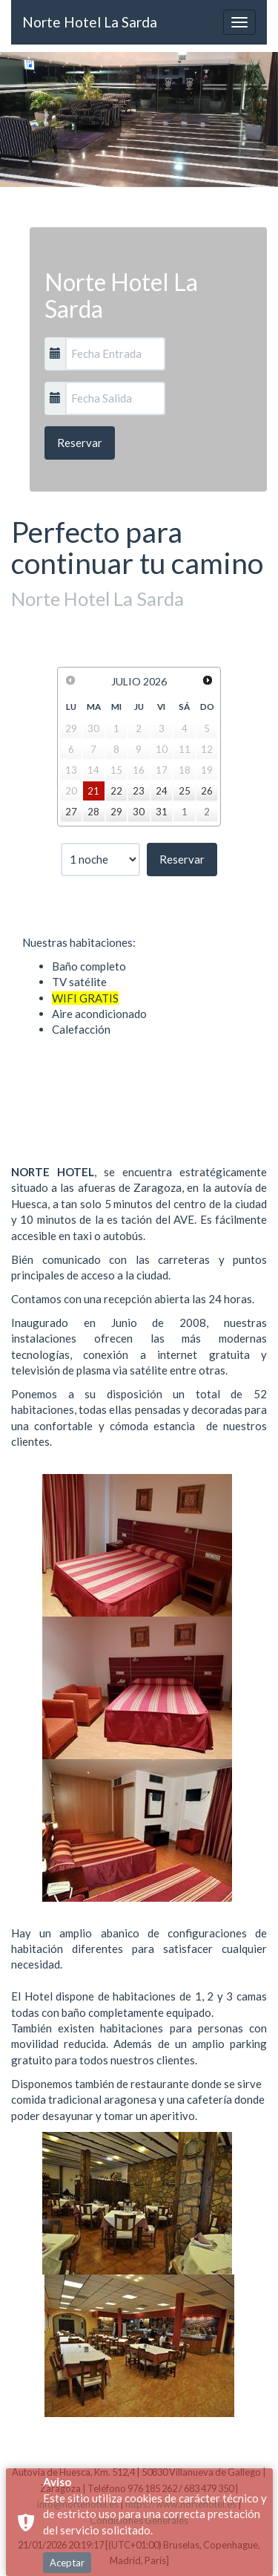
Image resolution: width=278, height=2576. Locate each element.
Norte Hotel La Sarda (89, 21)
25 (185, 791)
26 (207, 791)
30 (139, 812)
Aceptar (67, 2487)
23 (139, 791)
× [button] (265, 2514)
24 (162, 791)
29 (116, 812)
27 (71, 812)
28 (93, 812)
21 (93, 791)
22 (116, 791)
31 (162, 812)
